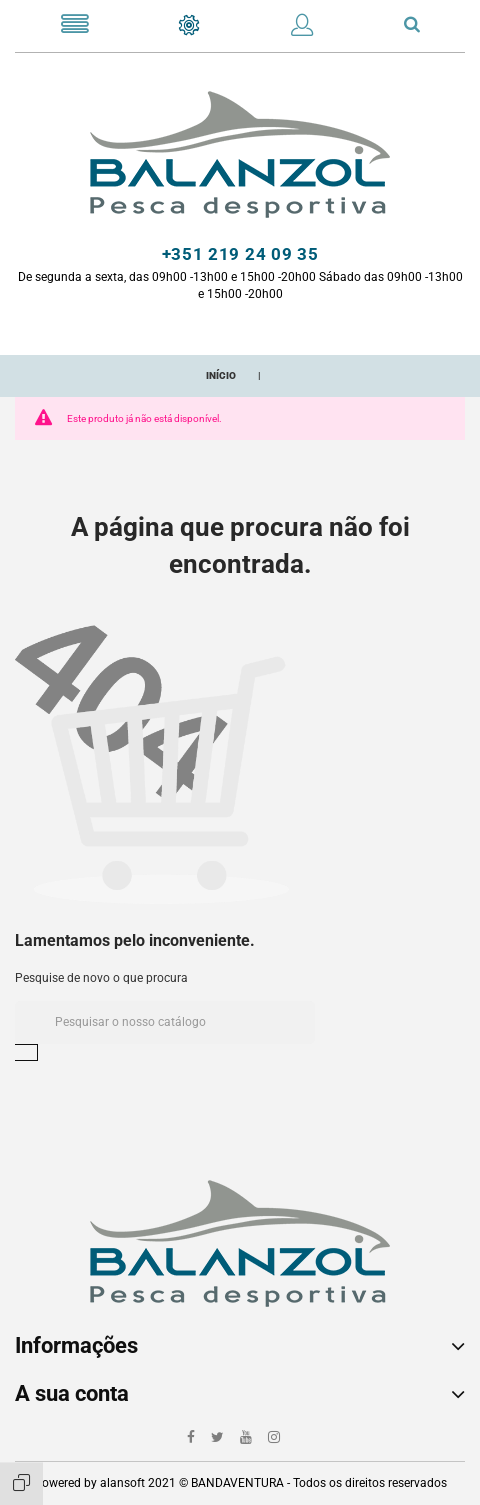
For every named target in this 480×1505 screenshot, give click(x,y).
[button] (302, 29)
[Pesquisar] (165, 1022)
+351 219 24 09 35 (240, 254)
